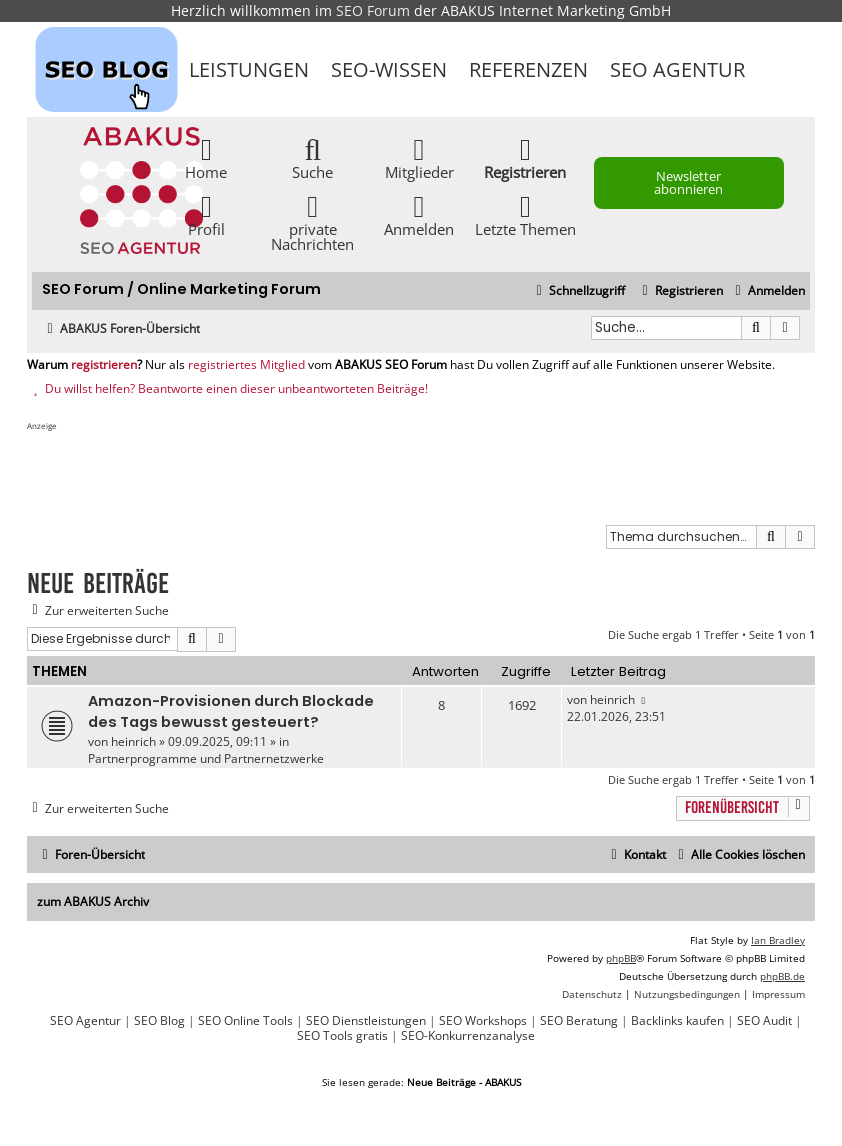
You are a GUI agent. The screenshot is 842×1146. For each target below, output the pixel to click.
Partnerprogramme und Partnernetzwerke (206, 758)
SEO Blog (159, 1021)
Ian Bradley (778, 940)
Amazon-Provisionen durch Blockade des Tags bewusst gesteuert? (231, 711)
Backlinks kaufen (677, 1021)
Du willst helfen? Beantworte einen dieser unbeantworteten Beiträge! (227, 389)
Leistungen (249, 69)
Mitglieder (419, 157)
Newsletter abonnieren (688, 182)
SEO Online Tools (245, 1021)
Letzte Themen (525, 214)
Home (206, 157)
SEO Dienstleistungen (366, 1021)
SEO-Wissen (389, 69)
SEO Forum (373, 10)
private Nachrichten (312, 222)
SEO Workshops (483, 1021)
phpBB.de (782, 976)
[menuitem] (767, 291)
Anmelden (419, 214)
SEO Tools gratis (342, 1036)
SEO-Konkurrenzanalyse (468, 1036)
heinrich (133, 741)
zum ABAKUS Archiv (93, 901)
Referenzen (528, 69)
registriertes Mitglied (246, 365)
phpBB (621, 958)
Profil (206, 214)
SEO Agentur (677, 69)
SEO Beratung (579, 1021)
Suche (312, 157)
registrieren (104, 365)
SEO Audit (764, 1021)
